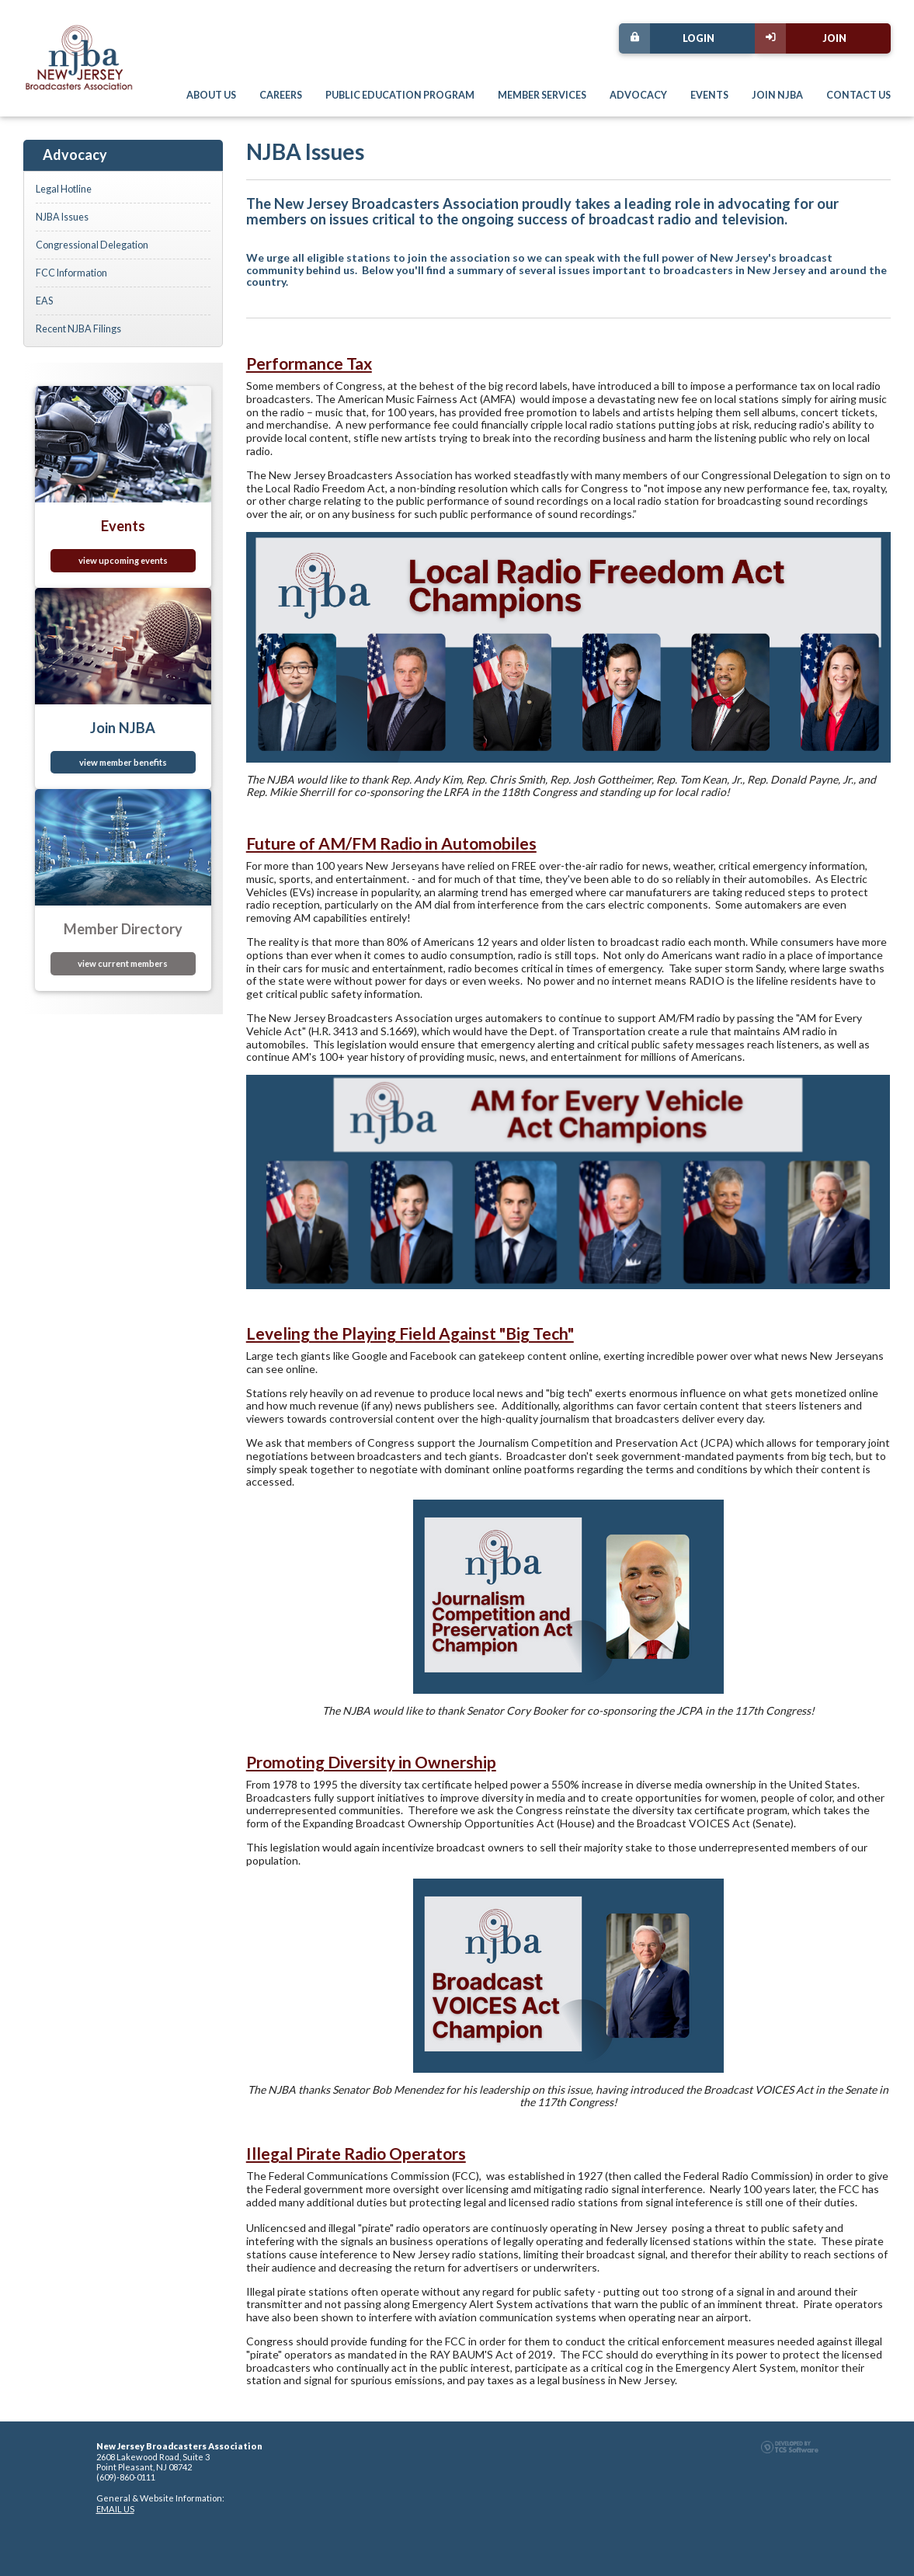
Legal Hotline (64, 189)
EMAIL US (115, 2509)
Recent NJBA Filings (78, 329)
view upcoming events (123, 560)
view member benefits (123, 762)
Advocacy (638, 95)
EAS (44, 301)
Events (709, 95)
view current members (123, 963)
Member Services (542, 95)
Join (800, 38)
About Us (211, 95)
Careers (280, 95)
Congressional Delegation (92, 245)
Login (666, 38)
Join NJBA (777, 95)
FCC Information (71, 273)
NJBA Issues (62, 217)
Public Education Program (399, 95)
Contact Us (858, 95)
